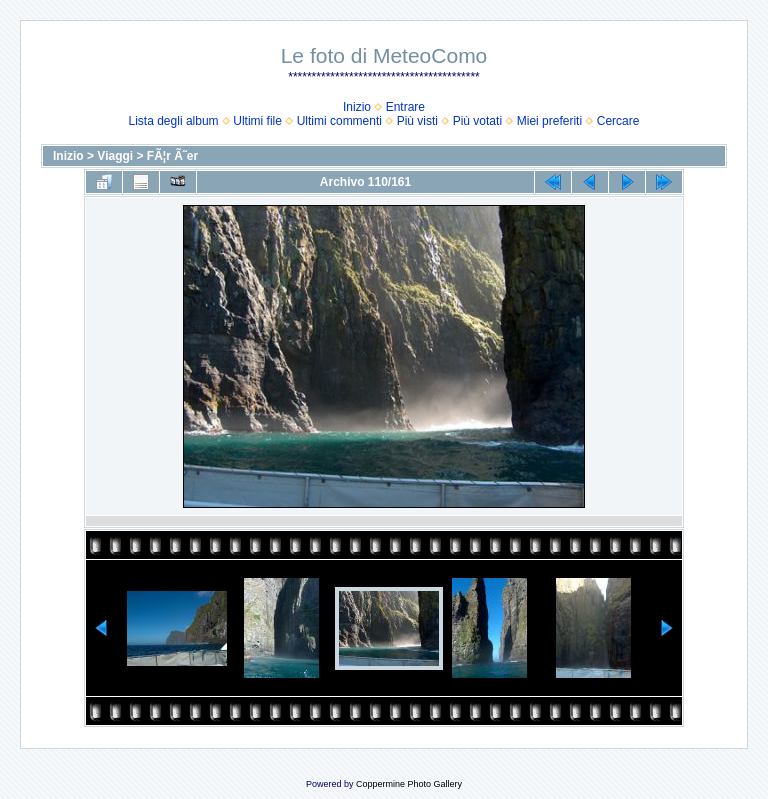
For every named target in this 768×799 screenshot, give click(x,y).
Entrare (405, 107)
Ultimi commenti (339, 121)
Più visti (417, 121)
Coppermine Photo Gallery (409, 784)
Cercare (618, 121)
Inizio (357, 107)
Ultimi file (257, 121)
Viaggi (115, 156)
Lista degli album (174, 121)
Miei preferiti (549, 121)
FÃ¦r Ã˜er (172, 156)
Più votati (477, 121)
